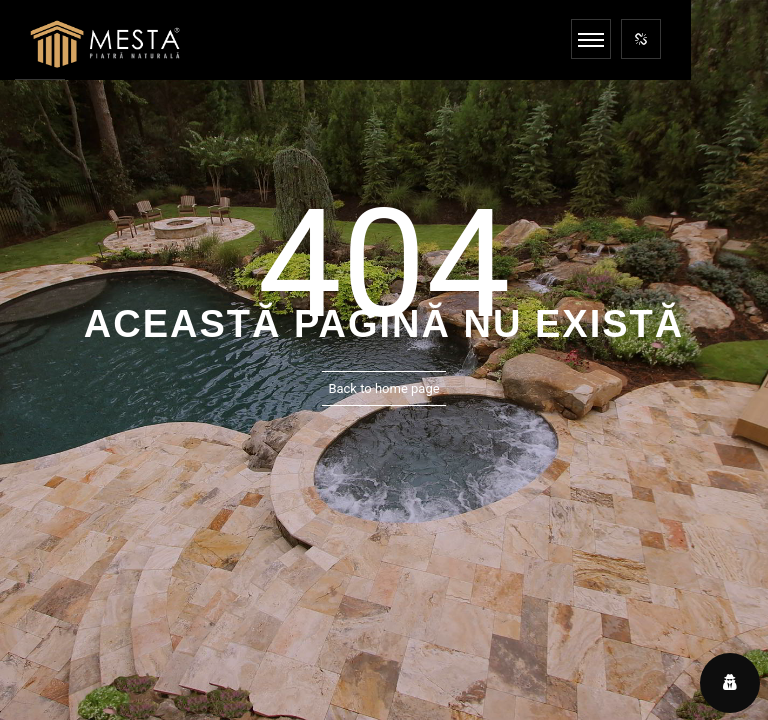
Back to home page (383, 388)
